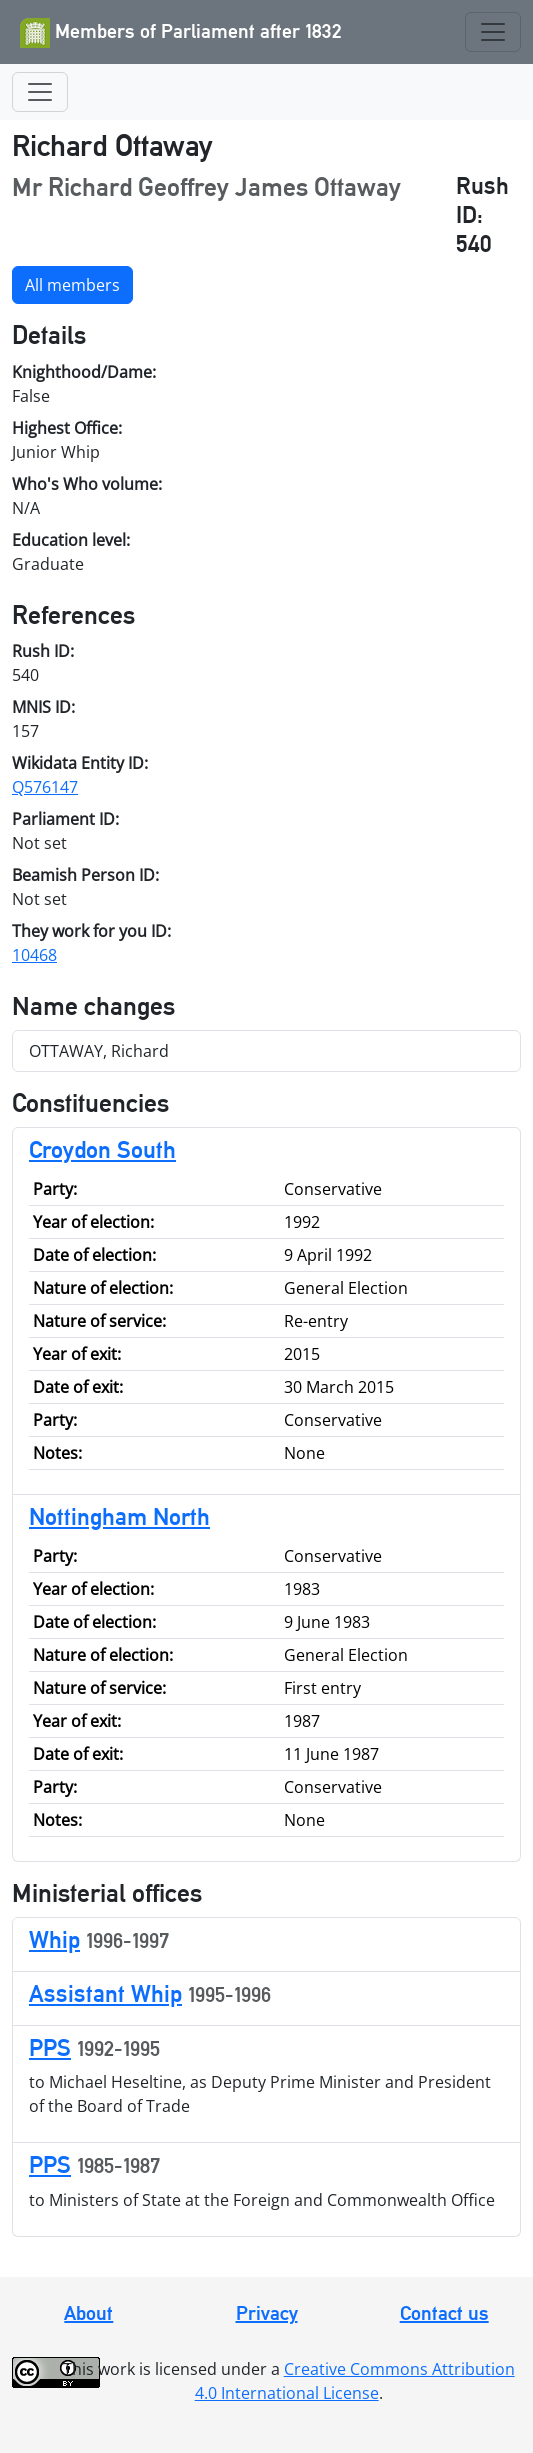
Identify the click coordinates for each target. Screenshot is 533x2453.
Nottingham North (119, 1516)
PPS (50, 2047)
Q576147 (45, 787)
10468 (34, 955)
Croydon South (102, 1149)
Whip (54, 1939)
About (88, 2313)
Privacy (267, 2313)
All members (72, 285)
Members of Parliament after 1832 (181, 33)
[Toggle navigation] (493, 32)
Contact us (444, 2313)
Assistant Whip (105, 1993)
